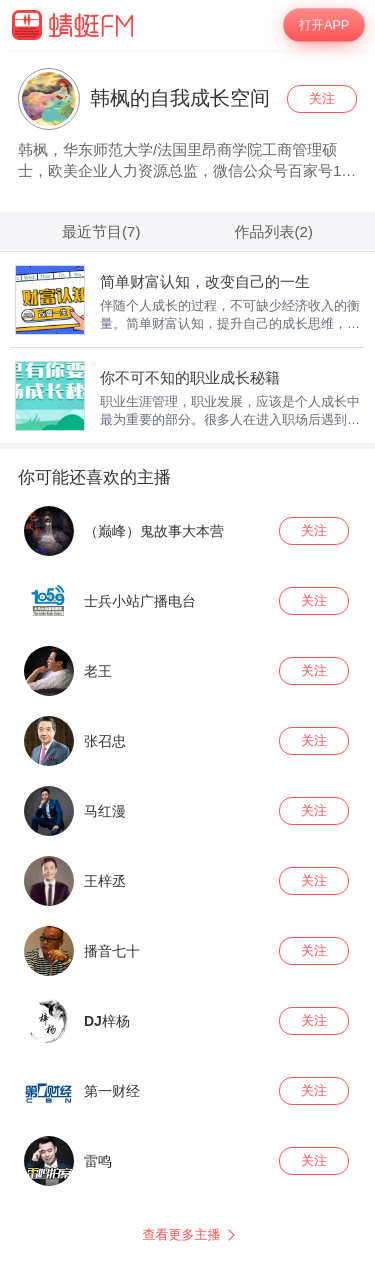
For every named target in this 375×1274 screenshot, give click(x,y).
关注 (322, 98)
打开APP (324, 25)
